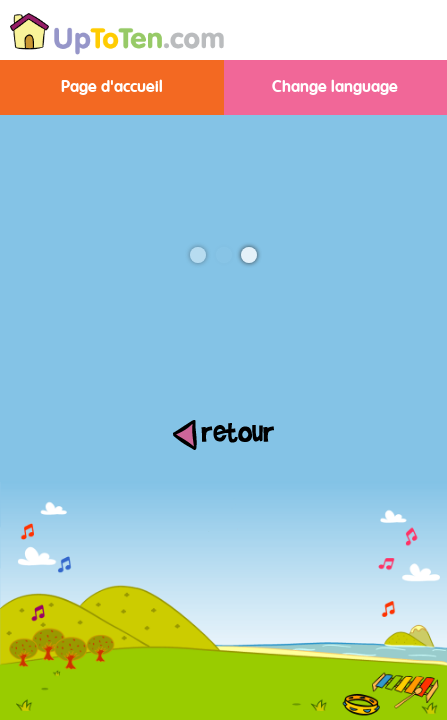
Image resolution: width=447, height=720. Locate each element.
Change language (335, 87)
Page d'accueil (112, 87)
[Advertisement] (223, 576)
